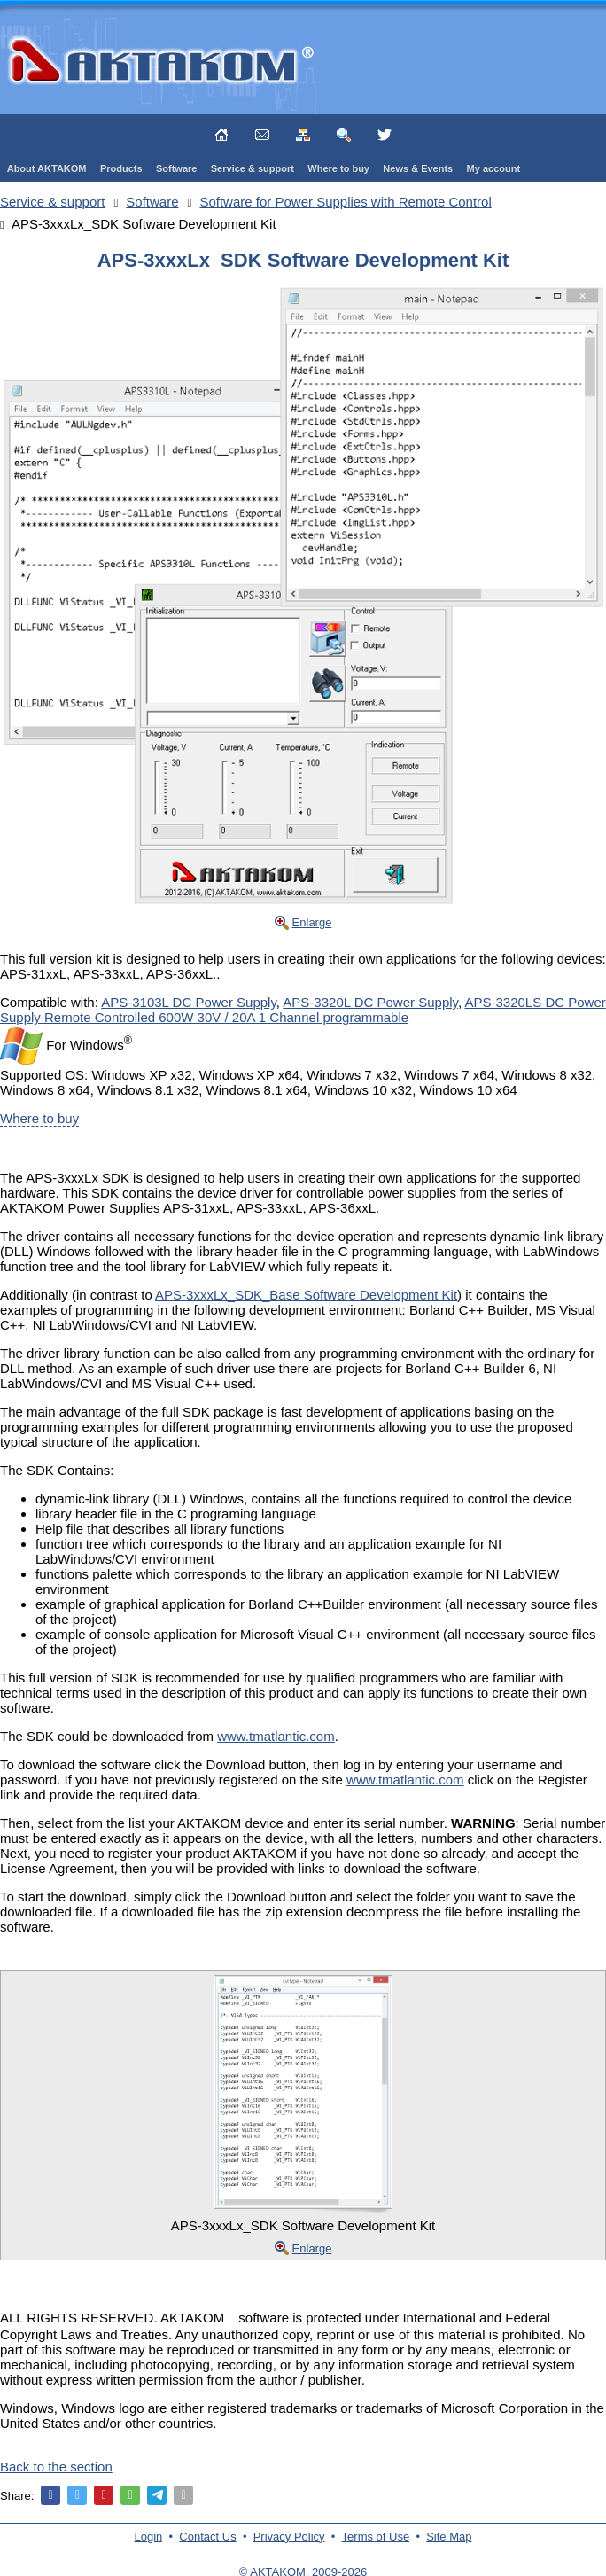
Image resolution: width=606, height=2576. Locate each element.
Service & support (252, 168)
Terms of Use (376, 2536)
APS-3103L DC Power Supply (188, 1002)
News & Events (418, 168)
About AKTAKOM (47, 168)
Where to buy (338, 168)
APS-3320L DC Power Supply (370, 1002)
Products (121, 168)
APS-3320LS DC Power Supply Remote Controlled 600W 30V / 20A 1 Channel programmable (303, 1010)
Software (176, 168)
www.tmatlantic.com (276, 1736)
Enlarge (312, 922)
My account (494, 168)
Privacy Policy (289, 2536)
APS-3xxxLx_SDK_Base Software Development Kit (306, 1294)
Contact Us (207, 2536)
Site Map (448, 2536)
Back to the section (56, 2466)
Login (149, 2536)
